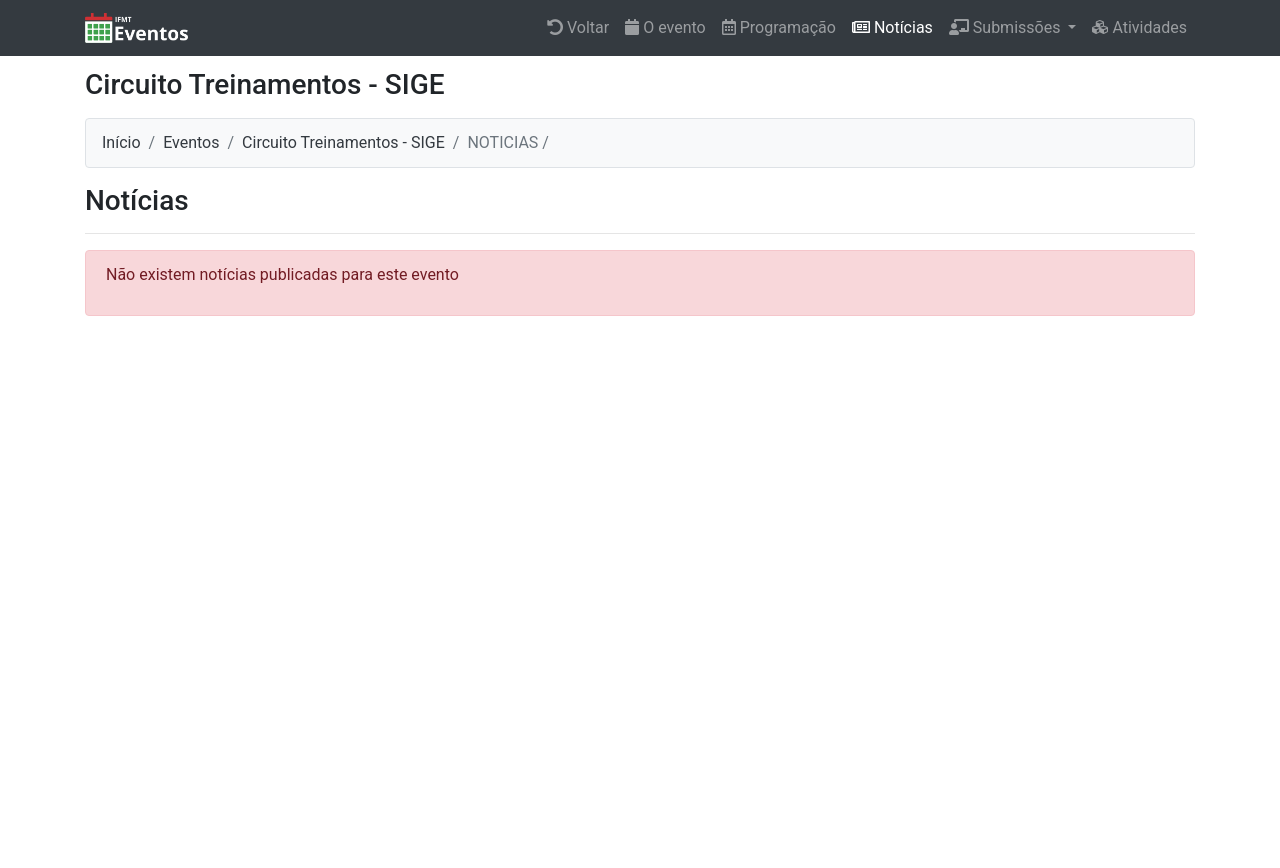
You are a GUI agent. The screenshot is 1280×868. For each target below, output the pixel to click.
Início (121, 142)
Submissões (1007, 27)
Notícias (892, 27)
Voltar (578, 27)
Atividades (1139, 27)
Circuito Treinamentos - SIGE (343, 142)
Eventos (191, 142)
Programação (779, 27)
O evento (665, 27)
